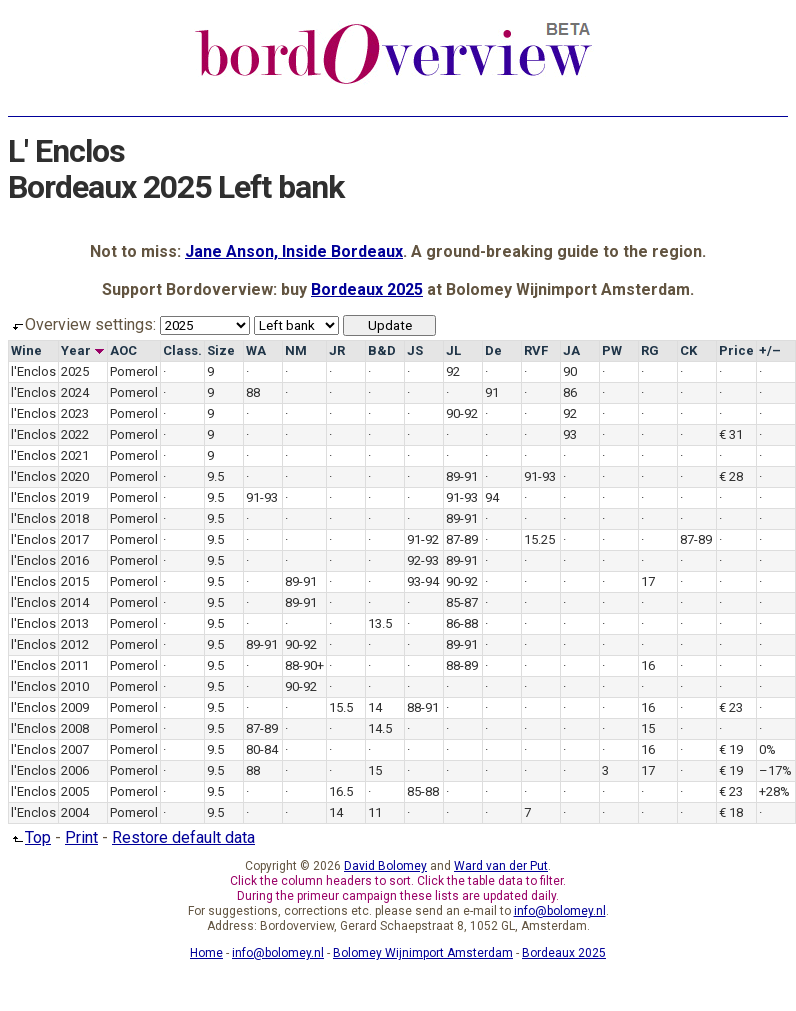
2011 (75, 665)
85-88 (423, 791)
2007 (75, 749)
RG (650, 350)
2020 (75, 476)
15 (648, 728)
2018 (75, 518)
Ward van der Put (501, 866)
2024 (75, 392)
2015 (75, 581)
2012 (75, 644)
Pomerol (134, 371)
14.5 (380, 728)
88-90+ (304, 665)
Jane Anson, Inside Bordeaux (294, 251)
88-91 (423, 707)
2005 (75, 791)
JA (571, 350)
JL (453, 350)
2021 (75, 455)
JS (415, 350)
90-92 (462, 413)
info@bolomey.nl (560, 911)
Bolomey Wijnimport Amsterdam (423, 953)
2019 (75, 497)
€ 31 (731, 434)
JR (337, 350)
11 (375, 812)
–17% (775, 770)
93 (570, 434)
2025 (75, 371)
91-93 (540, 476)
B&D (382, 350)
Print (81, 837)
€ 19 (731, 749)
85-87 (462, 602)
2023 (75, 413)
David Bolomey (385, 866)
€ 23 (731, 707)
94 (492, 497)
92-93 (423, 560)
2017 (75, 539)
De (493, 350)
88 (253, 392)
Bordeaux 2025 (367, 289)
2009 (75, 707)
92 (453, 371)
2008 (75, 728)
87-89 (462, 539)
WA (256, 350)
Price (736, 350)
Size (221, 350)
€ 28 (731, 476)
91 (492, 392)
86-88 (462, 623)
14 (375, 707)
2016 (75, 560)
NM (296, 350)
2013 (75, 623)
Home (206, 953)
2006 (75, 770)
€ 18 (731, 812)
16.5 (341, 791)
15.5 (341, 707)
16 (648, 665)
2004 (75, 812)
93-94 (423, 581)
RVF (536, 350)
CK (688, 350)
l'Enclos (33, 371)
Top (29, 837)
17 (648, 581)
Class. (182, 350)
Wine (26, 350)
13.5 (380, 623)
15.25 (539, 539)
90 (570, 371)
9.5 (215, 476)
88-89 (462, 665)
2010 (75, 686)
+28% (774, 791)
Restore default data (183, 837)
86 (570, 392)
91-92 (423, 539)
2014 (75, 602)
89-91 (462, 476)
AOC (123, 350)
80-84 (262, 749)
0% (767, 749)
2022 (75, 434)
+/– (770, 350)
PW (612, 350)
